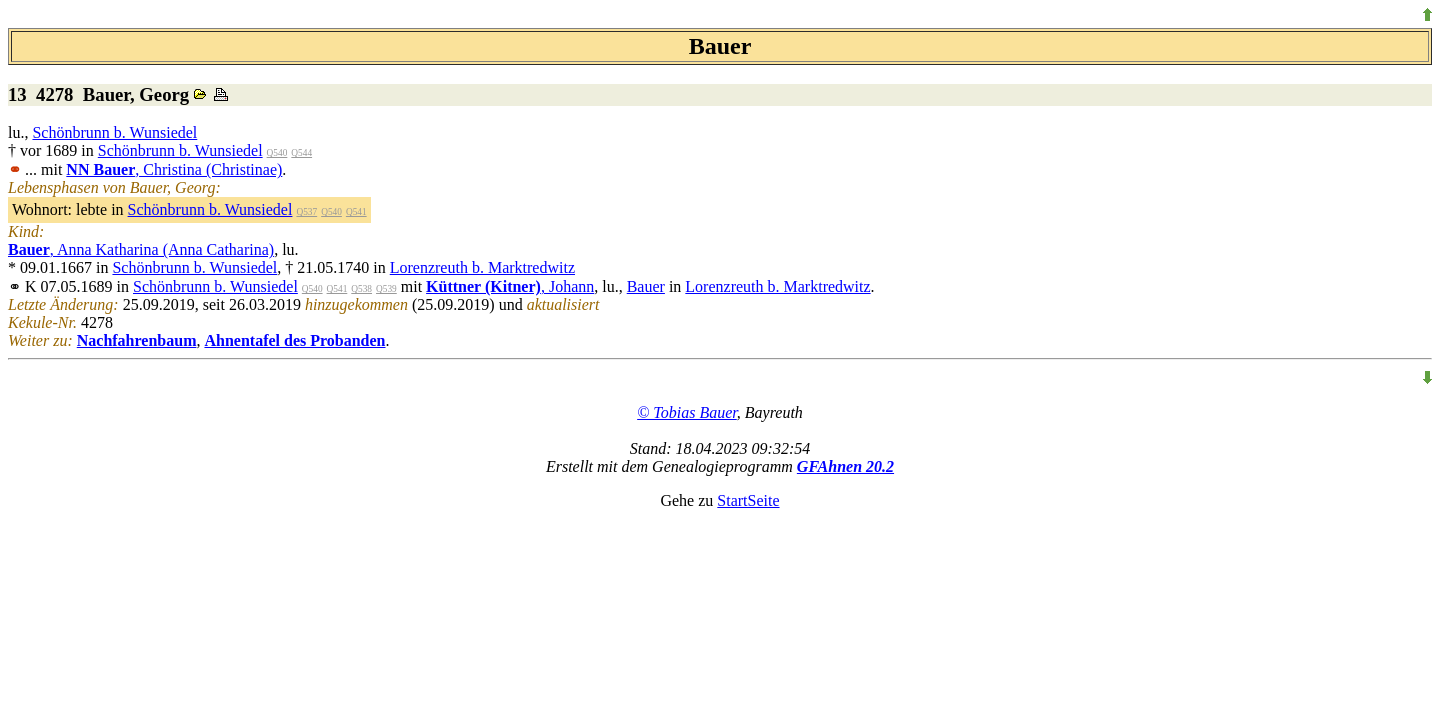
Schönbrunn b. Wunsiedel (114, 132)
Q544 (301, 153)
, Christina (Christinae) (174, 169)
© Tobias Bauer (687, 412)
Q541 (356, 212)
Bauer (646, 286)
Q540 (277, 153)
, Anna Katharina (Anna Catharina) (141, 249)
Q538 (361, 289)
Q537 (306, 212)
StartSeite (748, 500)
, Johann (510, 286)
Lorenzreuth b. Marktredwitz (482, 267)
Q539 (386, 289)
